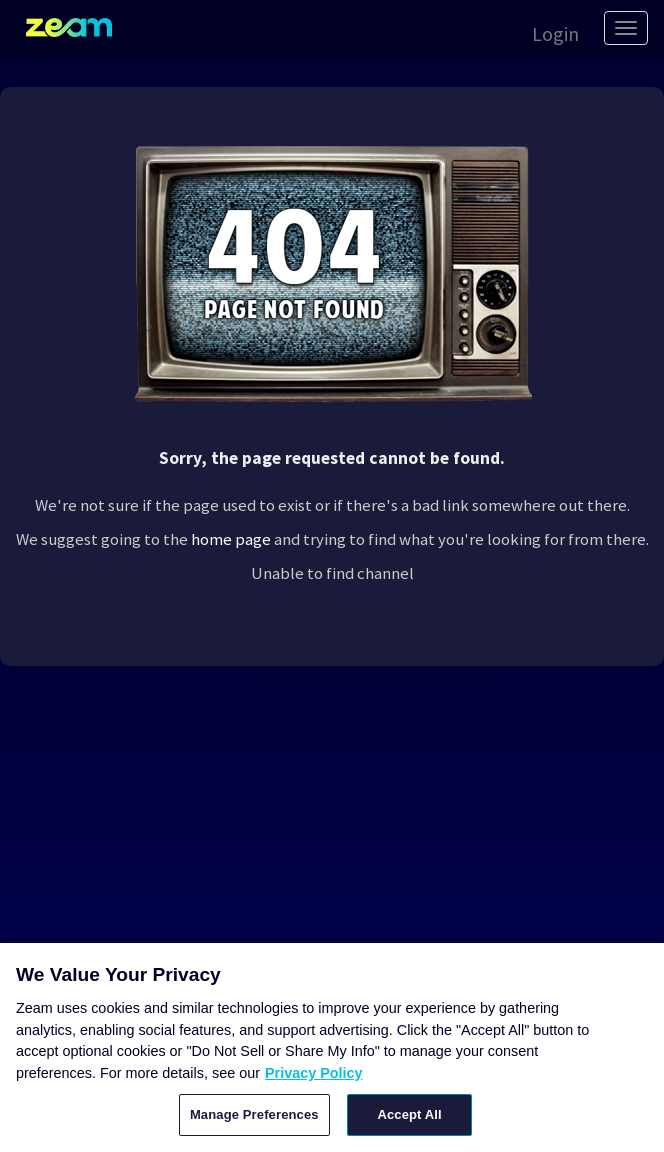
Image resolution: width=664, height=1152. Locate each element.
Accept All (409, 1114)
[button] (545, 31)
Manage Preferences (254, 1114)
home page (231, 539)
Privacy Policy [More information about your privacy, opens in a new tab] (314, 1073)
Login (555, 33)
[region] (332, 1047)
